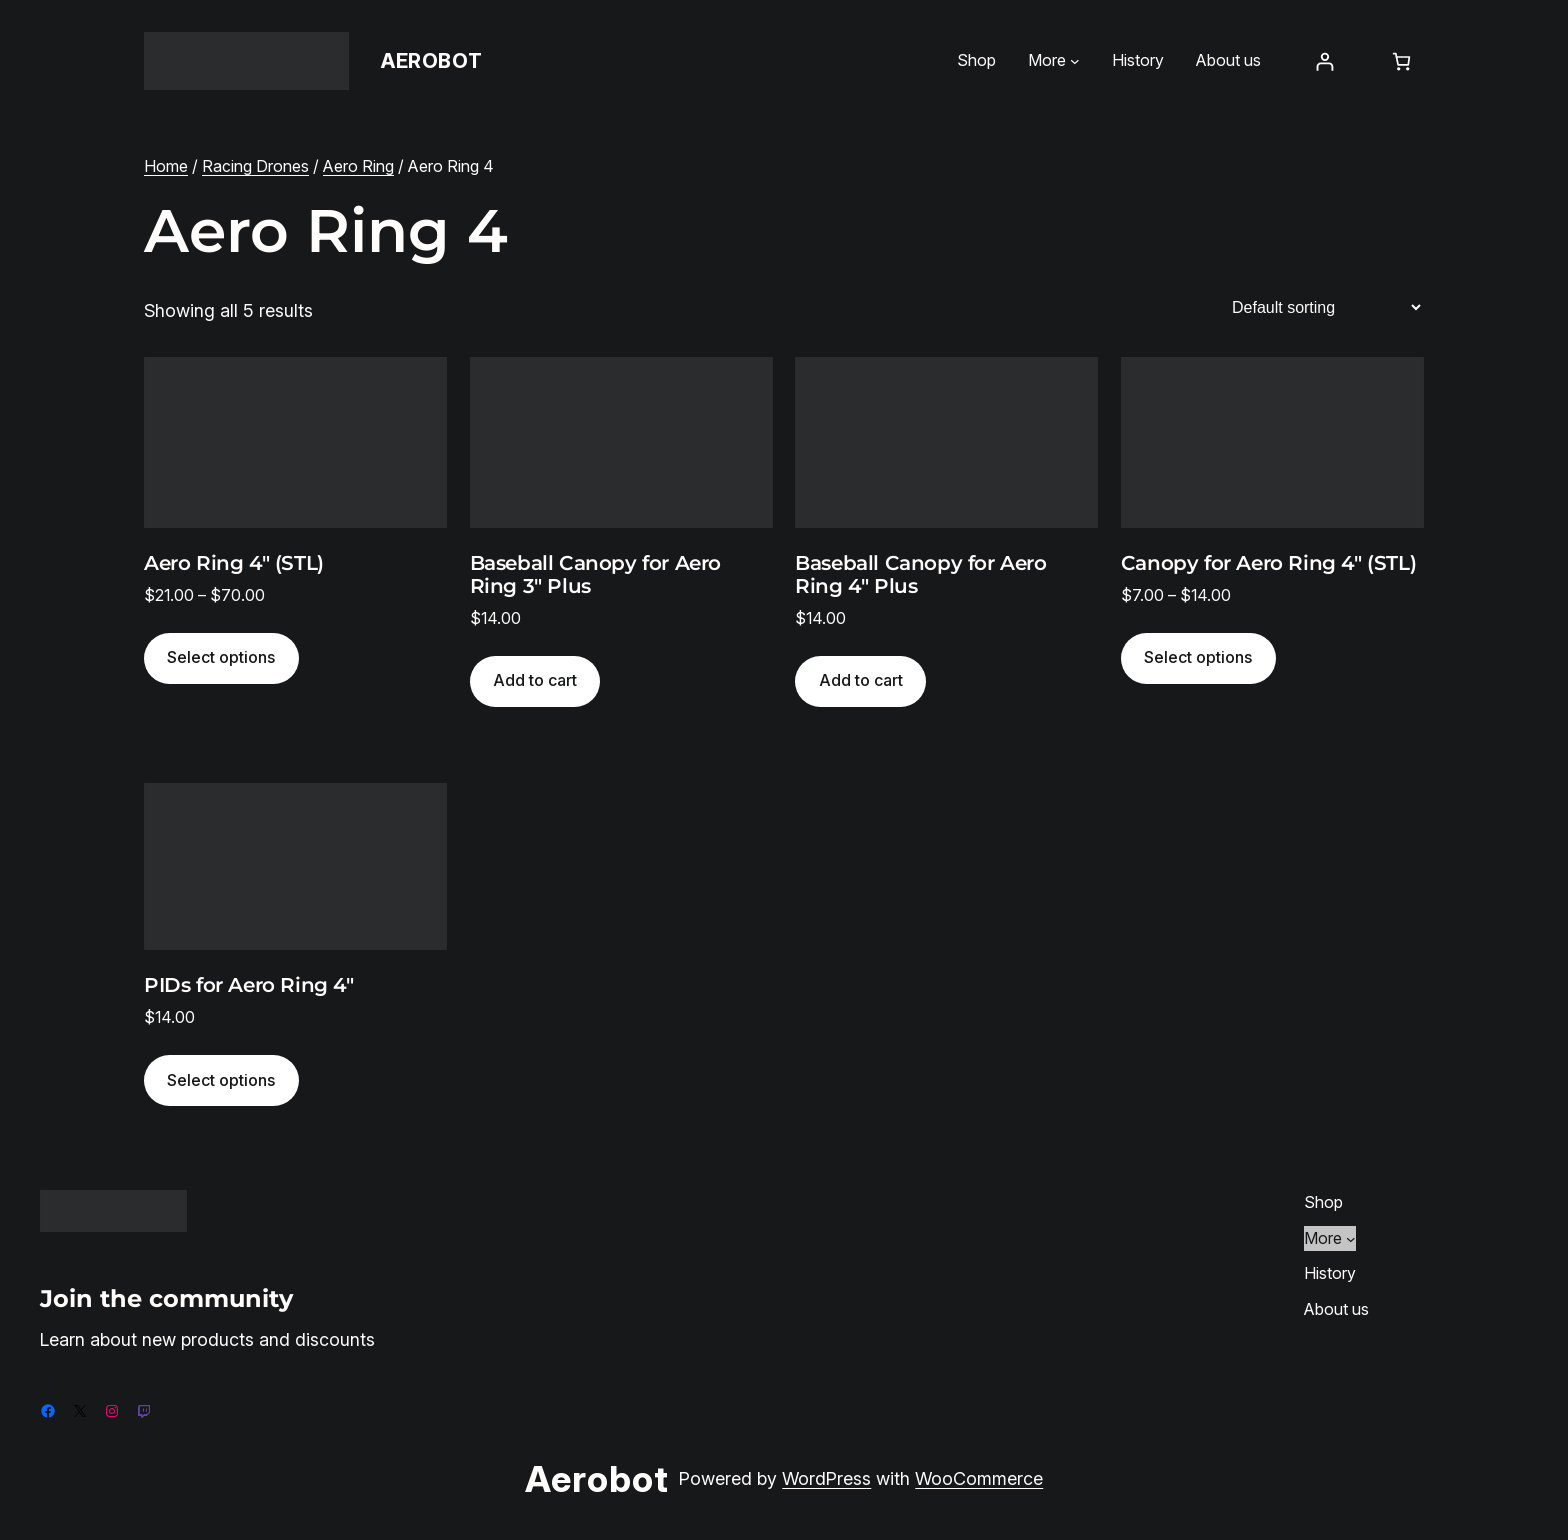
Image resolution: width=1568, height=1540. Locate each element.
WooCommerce (979, 1478)
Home (166, 166)
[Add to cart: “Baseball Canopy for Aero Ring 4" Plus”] (860, 681)
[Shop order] (1326, 307)
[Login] (1324, 61)
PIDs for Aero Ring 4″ (249, 985)
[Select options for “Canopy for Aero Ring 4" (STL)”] (1198, 658)
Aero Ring (358, 166)
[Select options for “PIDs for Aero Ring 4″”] (221, 1080)
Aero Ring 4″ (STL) (234, 563)
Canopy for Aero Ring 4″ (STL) (1268, 563)
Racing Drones (255, 166)
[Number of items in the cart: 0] (1401, 61)
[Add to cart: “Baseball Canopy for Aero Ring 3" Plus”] (535, 681)
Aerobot (431, 61)
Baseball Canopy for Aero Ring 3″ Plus (595, 575)
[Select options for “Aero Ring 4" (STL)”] (221, 658)
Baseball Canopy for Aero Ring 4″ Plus (920, 575)
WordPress (826, 1478)
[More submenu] (1075, 61)
